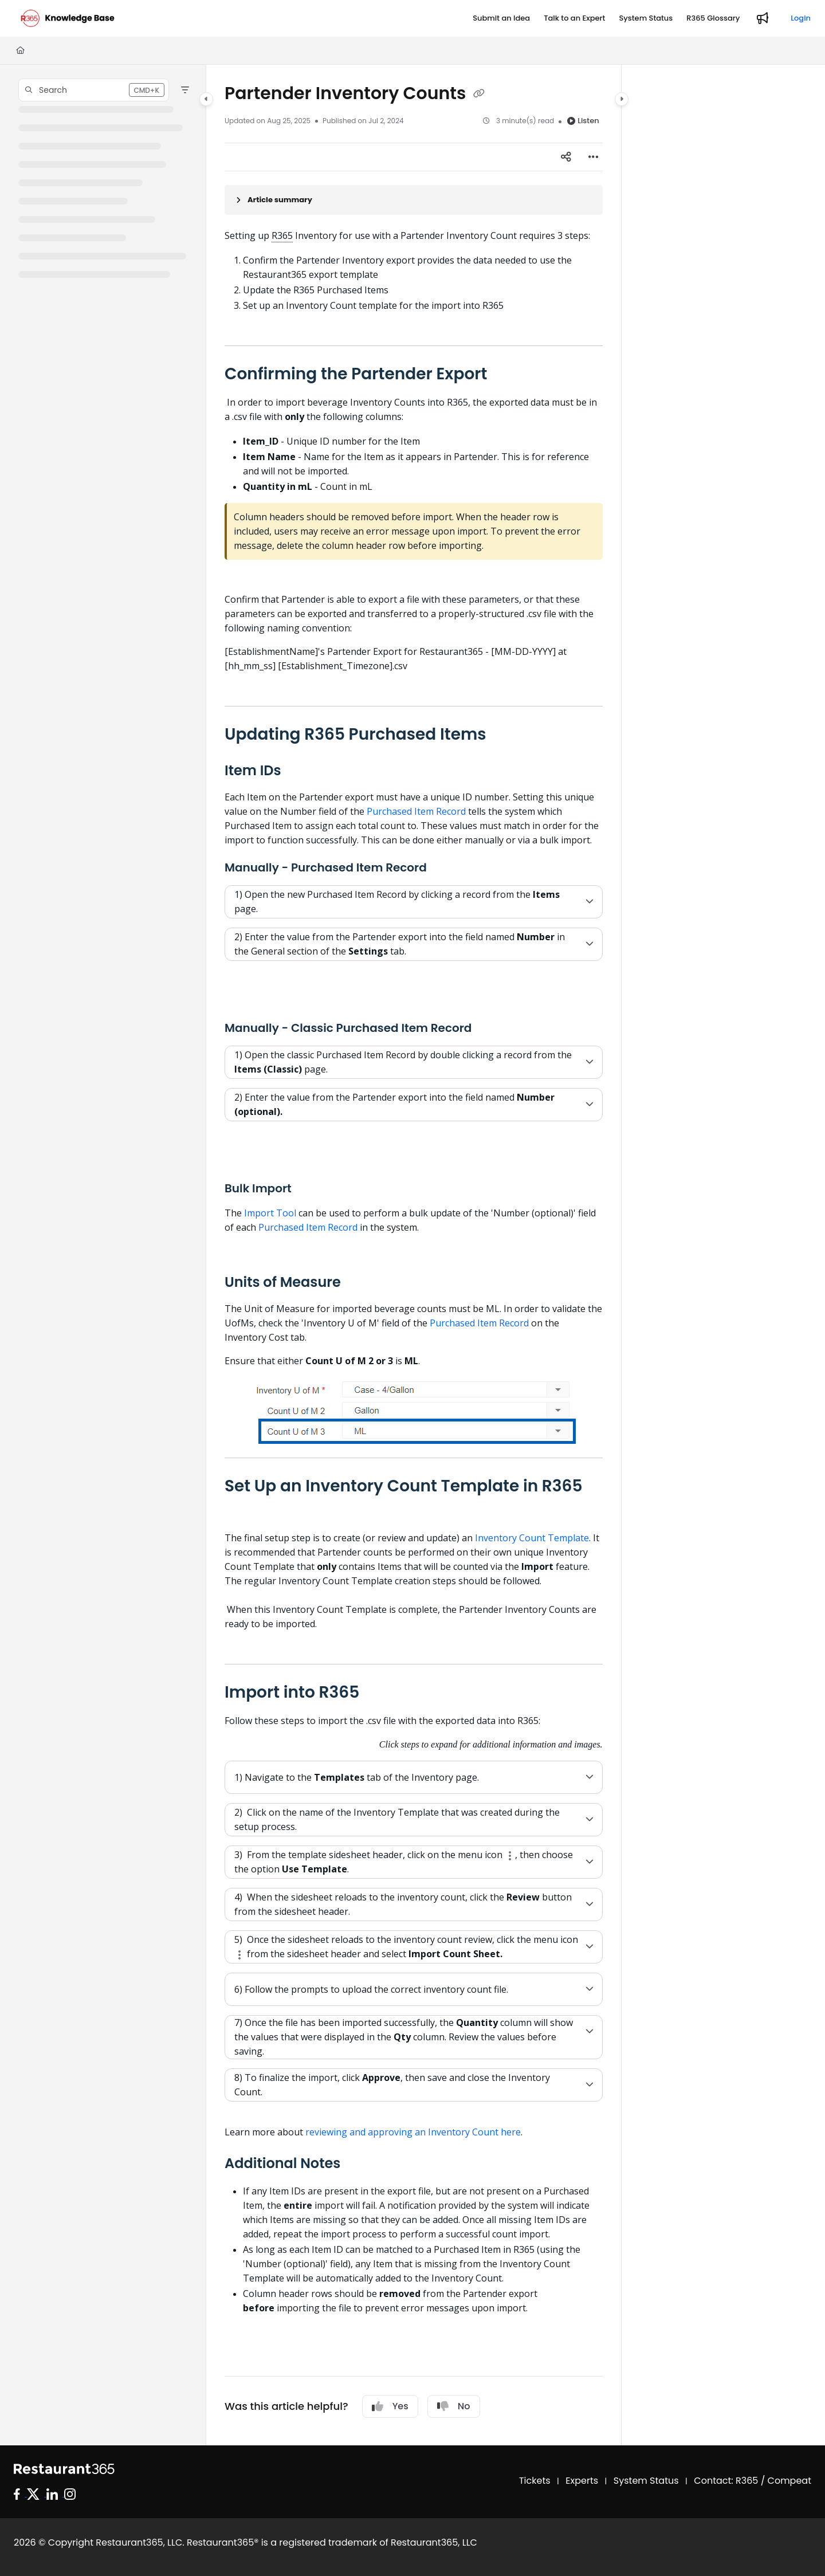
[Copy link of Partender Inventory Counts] (479, 94)
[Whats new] (762, 18)
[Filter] (185, 90)
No (453, 2406)
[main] (413, 1255)
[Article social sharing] (566, 157)
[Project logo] (67, 18)
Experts (581, 2480)
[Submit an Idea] (501, 18)
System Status (646, 2480)
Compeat (789, 2480)
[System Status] (646, 18)
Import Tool (270, 1213)
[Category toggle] (206, 99)
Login (801, 18)
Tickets (535, 2480)
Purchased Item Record (416, 811)
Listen (583, 120)
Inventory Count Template (532, 1538)
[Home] (20, 50)
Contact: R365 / (730, 2480)
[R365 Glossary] (713, 18)
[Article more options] (593, 157)
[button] (93, 89)
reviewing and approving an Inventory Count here (413, 2132)
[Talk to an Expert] (574, 18)
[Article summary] (414, 200)
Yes (390, 2406)
